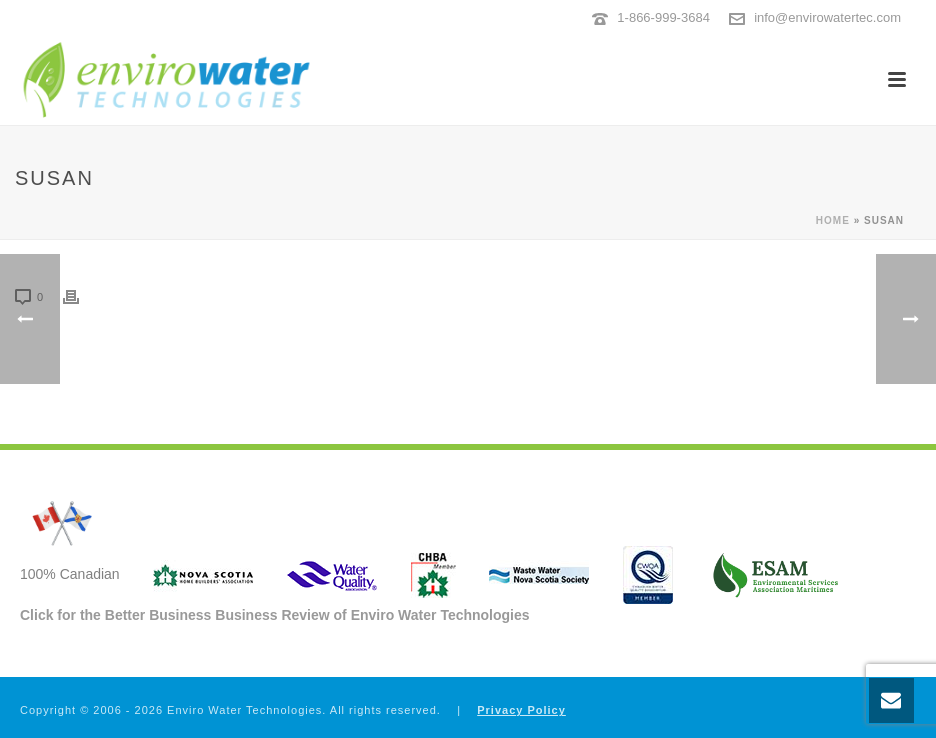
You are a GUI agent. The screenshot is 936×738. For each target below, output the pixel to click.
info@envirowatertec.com (827, 17)
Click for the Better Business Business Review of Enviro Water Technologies (275, 615)
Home (833, 220)
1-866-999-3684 (663, 17)
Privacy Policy (521, 710)
